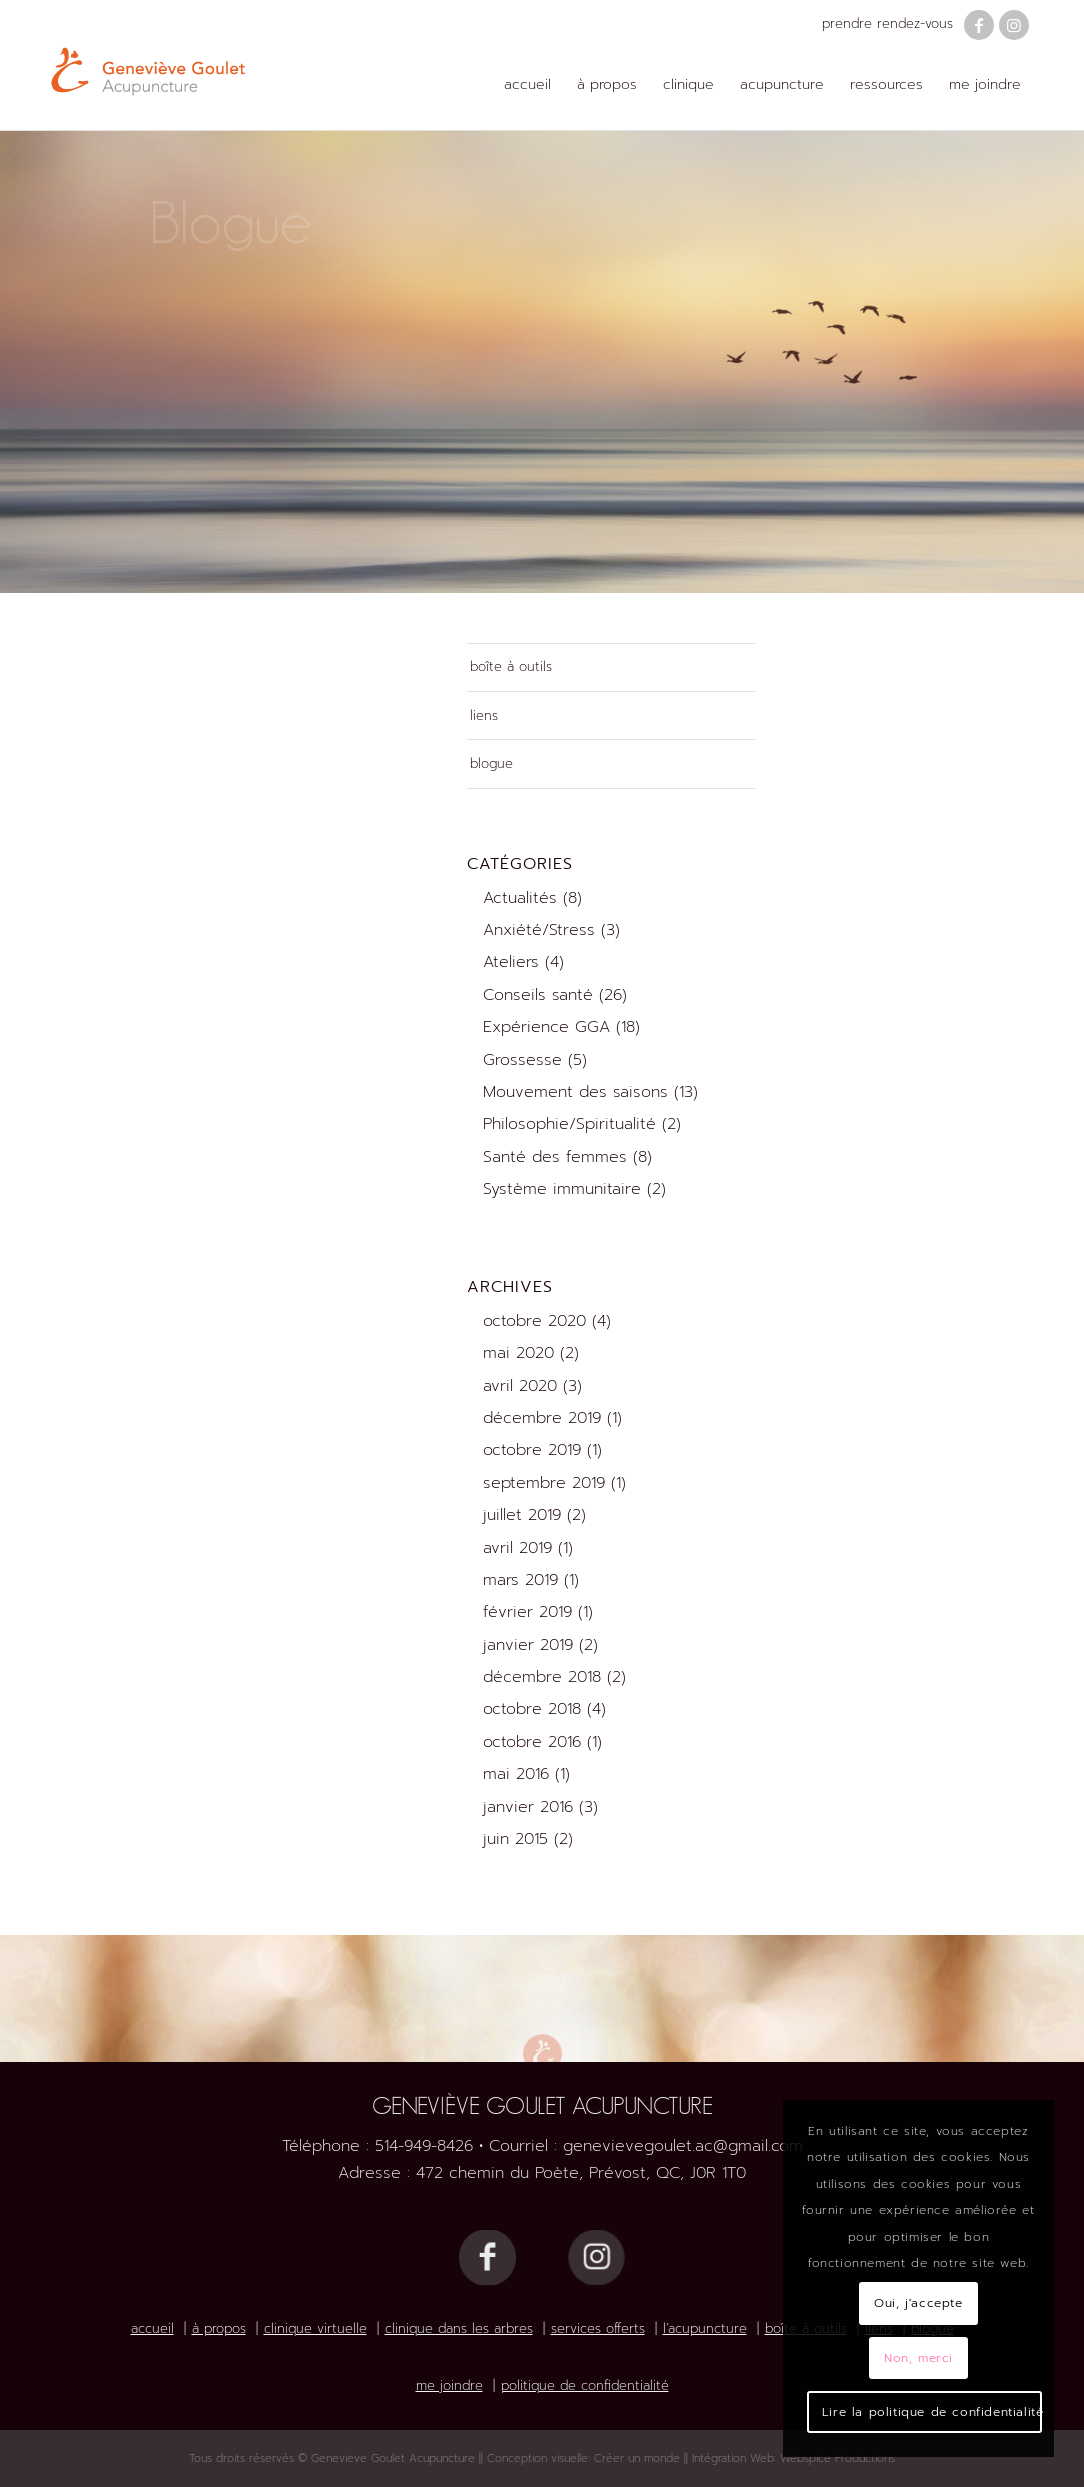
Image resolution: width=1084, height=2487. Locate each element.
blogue (491, 763)
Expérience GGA (546, 1027)
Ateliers (511, 962)
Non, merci (918, 2358)
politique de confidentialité (585, 2385)
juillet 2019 (522, 1515)
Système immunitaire (562, 1189)
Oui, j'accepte (918, 2303)
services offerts (598, 2328)
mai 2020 (518, 1353)
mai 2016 (516, 1774)
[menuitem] (527, 85)
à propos (219, 2328)
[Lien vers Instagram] (1014, 25)
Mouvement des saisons (575, 1092)
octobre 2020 (534, 1321)
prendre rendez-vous (887, 23)
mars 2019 (520, 1580)
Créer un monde (637, 2458)
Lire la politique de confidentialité (932, 2412)
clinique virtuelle (315, 2328)
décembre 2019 (542, 1418)
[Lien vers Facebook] (979, 25)
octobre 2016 (532, 1742)
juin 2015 (515, 1839)
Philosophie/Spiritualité (569, 1124)
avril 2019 (517, 1548)
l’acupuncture (705, 2328)
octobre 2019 (532, 1450)
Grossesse (522, 1060)
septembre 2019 (544, 1483)
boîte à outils (511, 666)
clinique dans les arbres (459, 2328)
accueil (152, 2328)
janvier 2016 (528, 1807)
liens (484, 715)
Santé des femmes (555, 1157)
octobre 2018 (532, 1709)
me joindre (449, 2385)
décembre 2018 (542, 1677)
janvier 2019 (528, 1645)
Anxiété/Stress (539, 930)
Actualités (520, 898)
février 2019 (527, 1612)
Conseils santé (538, 995)
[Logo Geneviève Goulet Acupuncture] (148, 65)
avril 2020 (520, 1386)
